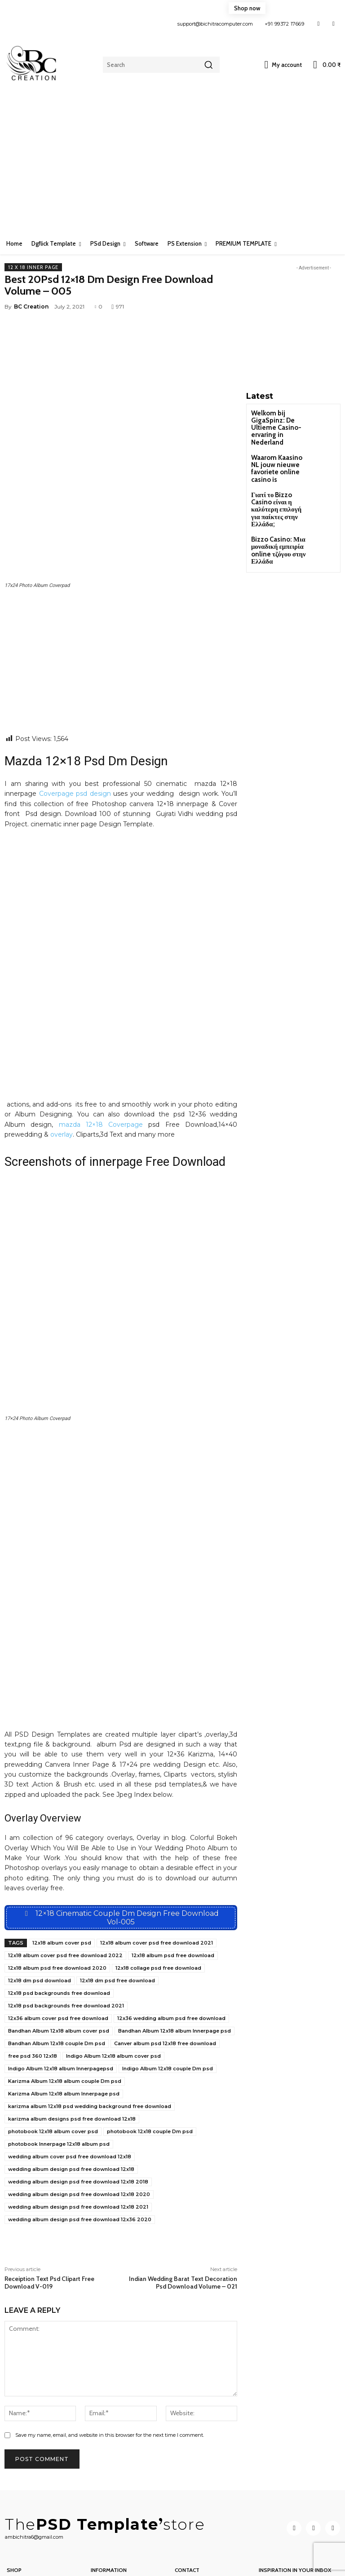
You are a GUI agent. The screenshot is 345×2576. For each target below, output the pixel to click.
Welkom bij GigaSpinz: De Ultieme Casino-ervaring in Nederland (278, 422)
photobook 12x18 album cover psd (53, 2036)
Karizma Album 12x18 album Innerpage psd (63, 1999)
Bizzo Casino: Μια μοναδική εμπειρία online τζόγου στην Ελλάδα (274, 515)
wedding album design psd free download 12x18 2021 (78, 2112)
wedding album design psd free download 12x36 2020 (79, 2125)
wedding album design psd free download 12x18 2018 (78, 2087)
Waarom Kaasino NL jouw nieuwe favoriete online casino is (279, 451)
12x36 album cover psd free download (58, 1923)
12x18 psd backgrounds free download (59, 1898)
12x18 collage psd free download (158, 1873)
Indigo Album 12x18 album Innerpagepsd (60, 1974)
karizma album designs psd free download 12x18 (72, 2024)
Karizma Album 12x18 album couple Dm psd (64, 1986)
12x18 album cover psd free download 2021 (156, 1848)
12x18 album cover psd (61, 1848)
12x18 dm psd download (39, 1886)
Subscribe (298, 2540)
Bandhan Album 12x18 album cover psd (58, 1936)
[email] (298, 2515)
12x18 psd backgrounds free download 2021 (66, 1911)
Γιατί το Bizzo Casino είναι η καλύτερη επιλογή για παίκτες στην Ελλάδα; (280, 483)
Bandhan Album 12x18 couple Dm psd (56, 1948)
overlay (61, 1014)
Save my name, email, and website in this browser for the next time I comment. (109, 2340)
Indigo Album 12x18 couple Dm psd (167, 1974)
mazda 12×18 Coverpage (101, 1004)
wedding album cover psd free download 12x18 (69, 2062)
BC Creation (31, 306)
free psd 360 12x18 (32, 1961)
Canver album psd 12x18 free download (165, 1948)
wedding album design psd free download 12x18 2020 (79, 2099)
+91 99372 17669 (285, 24)
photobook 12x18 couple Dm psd (150, 2036)
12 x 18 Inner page (33, 267)
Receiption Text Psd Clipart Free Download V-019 (49, 2188)
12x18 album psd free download (173, 1860)
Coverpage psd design (73, 673)
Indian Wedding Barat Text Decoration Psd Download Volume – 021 (183, 2188)
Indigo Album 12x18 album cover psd (113, 1961)
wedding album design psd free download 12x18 (71, 2074)
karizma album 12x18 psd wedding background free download (89, 2011)
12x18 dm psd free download (117, 1886)
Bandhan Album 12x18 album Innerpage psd (174, 1936)
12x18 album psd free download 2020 (57, 1873)
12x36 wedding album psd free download (171, 1923)
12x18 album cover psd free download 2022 (65, 1860)
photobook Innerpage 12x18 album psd (59, 2049)
